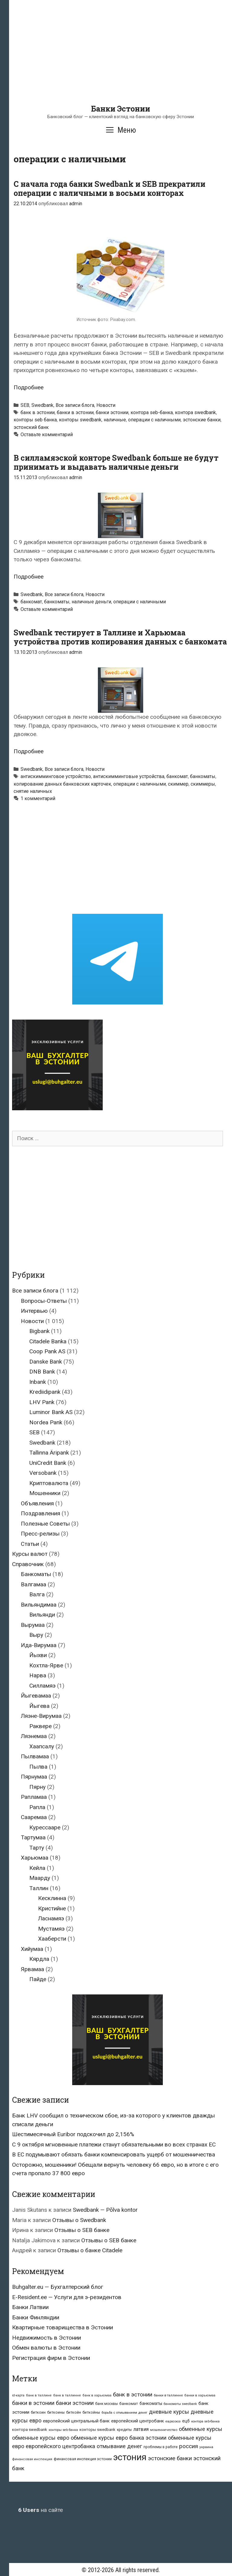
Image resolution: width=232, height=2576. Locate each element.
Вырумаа (33, 1624)
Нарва (37, 1675)
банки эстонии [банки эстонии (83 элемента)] (75, 2403)
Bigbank (39, 1331)
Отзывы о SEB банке (81, 2230)
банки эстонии (112, 412)
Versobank (42, 1472)
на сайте (40, 2509)
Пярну (37, 1786)
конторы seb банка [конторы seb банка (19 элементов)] (63, 2430)
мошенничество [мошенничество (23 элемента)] (163, 2430)
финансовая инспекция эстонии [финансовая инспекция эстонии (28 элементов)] (83, 2459)
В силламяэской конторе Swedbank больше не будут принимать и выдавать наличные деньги (116, 462)
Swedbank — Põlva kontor (105, 2209)
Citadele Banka (47, 1341)
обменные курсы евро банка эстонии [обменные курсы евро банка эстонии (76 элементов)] (118, 2438)
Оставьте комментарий (47, 434)
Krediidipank (44, 1391)
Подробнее (29, 387)
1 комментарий (38, 798)
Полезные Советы (45, 1523)
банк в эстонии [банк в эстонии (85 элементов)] (132, 2394)
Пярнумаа (34, 1776)
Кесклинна (52, 1898)
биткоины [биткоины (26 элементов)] (56, 2412)
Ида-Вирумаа (38, 1645)
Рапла (37, 1807)
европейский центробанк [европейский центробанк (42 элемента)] (137, 2421)
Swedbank (42, 405)
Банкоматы (36, 1574)
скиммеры (203, 784)
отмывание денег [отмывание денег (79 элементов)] (119, 2446)
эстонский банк (31, 427)
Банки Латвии (30, 2307)
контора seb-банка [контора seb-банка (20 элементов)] (205, 2421)
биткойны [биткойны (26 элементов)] (91, 2412)
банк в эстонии (38, 412)
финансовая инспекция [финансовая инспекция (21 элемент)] (32, 2459)
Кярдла (39, 1958)
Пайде (37, 1979)
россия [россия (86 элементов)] (188, 2446)
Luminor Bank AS (50, 1412)
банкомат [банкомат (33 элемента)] (128, 2403)
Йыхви (38, 1655)
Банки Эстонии (120, 109)
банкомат (31, 602)
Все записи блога (75, 405)
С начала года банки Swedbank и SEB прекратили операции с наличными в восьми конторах (109, 188)
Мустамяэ (51, 1928)
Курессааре (44, 1827)
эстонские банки (202, 420)
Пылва (38, 1766)
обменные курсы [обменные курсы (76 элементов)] (200, 2429)
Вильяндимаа (38, 1604)
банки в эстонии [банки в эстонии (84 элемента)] (33, 2403)
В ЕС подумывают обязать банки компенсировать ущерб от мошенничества (113, 2154)
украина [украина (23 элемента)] (206, 2447)
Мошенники (44, 1493)
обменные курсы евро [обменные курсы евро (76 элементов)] (40, 2438)
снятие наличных (33, 791)
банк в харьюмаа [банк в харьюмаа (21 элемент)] (96, 2395)
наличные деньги (91, 602)
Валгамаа (33, 1584)
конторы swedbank (80, 420)
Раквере (40, 1726)
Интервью (34, 1310)
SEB (25, 405)
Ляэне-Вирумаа (41, 1715)
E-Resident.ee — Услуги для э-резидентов (66, 2297)
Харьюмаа (34, 1857)
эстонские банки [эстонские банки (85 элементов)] (170, 2458)
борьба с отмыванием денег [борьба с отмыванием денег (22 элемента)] (124, 2412)
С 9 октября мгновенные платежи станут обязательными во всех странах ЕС (114, 2144)
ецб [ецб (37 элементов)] (186, 2421)
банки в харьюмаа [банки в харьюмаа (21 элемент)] (199, 2395)
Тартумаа (33, 1837)
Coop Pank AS (47, 1351)
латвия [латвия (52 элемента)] (141, 2429)
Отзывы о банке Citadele (89, 2250)
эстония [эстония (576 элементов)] (130, 2457)
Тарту (36, 1847)
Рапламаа (34, 1796)
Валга (37, 1594)
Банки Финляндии (35, 2317)
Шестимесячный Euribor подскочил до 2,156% (73, 2134)
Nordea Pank (45, 1422)
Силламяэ (42, 1685)
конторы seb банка (35, 420)
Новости (105, 405)
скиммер (178, 784)
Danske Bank (45, 1361)
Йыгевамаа (36, 1695)
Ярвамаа (32, 1969)
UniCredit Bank (47, 1462)
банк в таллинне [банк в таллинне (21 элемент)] (67, 2395)
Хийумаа (32, 1948)
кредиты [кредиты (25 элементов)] (124, 2430)
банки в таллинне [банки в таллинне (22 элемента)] (168, 2395)
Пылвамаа (35, 1756)
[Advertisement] (120, 62)
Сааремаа (34, 1817)
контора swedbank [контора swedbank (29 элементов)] (29, 2429)
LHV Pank (41, 1402)
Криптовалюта (48, 1483)
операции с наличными (154, 420)
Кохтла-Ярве (46, 1665)
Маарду (39, 1877)
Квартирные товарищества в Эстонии (62, 2327)
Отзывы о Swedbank (79, 2220)
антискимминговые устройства (128, 776)
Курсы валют (29, 1553)
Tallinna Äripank (49, 1452)
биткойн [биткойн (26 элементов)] (73, 2412)
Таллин (38, 1888)
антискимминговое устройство (56, 776)
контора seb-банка (151, 412)
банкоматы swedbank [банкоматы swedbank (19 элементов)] (180, 2404)
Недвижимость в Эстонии (46, 2337)
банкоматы (56, 602)
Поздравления (40, 1513)
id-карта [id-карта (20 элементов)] (18, 2395)
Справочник (28, 1564)
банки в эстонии (75, 412)
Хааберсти (52, 1938)
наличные (115, 420)
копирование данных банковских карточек (62, 784)
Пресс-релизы (40, 1533)
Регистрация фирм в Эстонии (51, 2357)
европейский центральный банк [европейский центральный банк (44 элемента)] (76, 2421)
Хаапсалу (41, 1746)
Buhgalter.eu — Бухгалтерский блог (57, 2286)
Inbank (37, 1381)
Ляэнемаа (34, 1736)
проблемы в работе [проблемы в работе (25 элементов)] (160, 2447)
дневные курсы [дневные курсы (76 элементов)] (169, 2412)
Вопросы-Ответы (44, 1300)
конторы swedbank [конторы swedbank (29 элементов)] (97, 2429)
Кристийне (52, 1908)
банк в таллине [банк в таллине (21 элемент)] (39, 2395)
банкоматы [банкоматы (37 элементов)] (151, 2403)
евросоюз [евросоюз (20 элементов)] (173, 2421)
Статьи (30, 1543)
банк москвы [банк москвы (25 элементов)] (106, 2404)
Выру (36, 1634)
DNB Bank (42, 1371)
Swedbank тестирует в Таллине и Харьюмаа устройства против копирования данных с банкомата (120, 637)
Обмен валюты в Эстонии (46, 2347)
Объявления (37, 1503)
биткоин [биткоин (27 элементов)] (38, 2412)
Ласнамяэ (51, 1918)
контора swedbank (195, 412)
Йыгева (39, 1705)
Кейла (37, 1867)
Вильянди (42, 1614)
